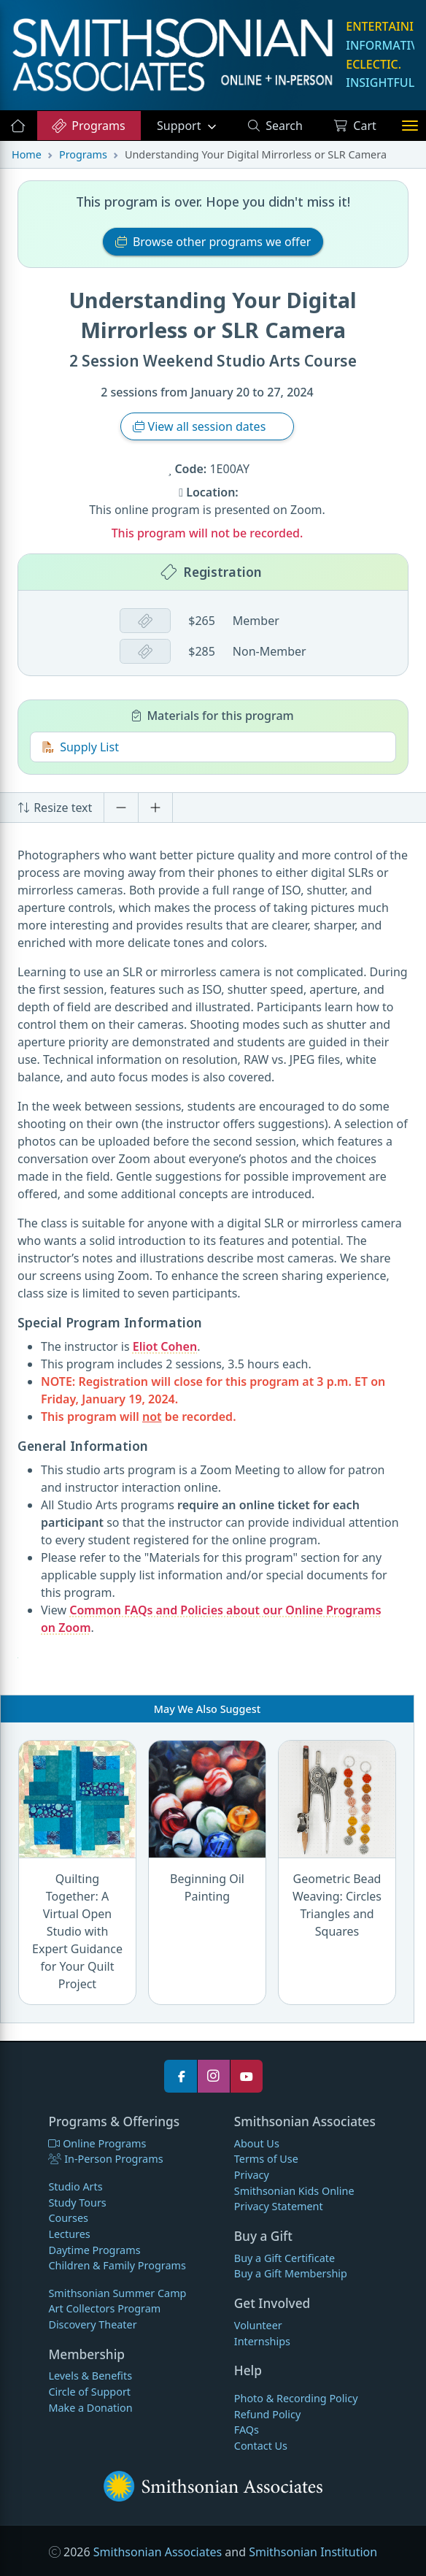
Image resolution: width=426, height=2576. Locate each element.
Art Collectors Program (104, 2308)
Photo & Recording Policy (296, 2398)
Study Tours (77, 2202)
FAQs (246, 2430)
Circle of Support (89, 2392)
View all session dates (200, 426)
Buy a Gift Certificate (284, 2258)
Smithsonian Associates (157, 2552)
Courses (68, 2218)
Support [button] (180, 126)
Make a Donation (90, 2408)
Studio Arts (75, 2186)
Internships (262, 2341)
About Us (256, 2143)
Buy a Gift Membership (290, 2273)
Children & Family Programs (116, 2265)
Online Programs (97, 2143)
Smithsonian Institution (313, 2552)
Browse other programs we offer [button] (213, 242)
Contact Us (260, 2446)
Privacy (251, 2175)
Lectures (69, 2234)
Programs (87, 125)
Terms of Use (266, 2159)
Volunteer (258, 2325)
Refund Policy (267, 2414)
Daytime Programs (94, 2250)
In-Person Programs (105, 2159)
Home (27, 154)
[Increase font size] (155, 807)
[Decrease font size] (121, 807)
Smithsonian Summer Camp (117, 2293)
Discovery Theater (92, 2324)
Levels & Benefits (90, 2376)
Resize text (55, 808)
